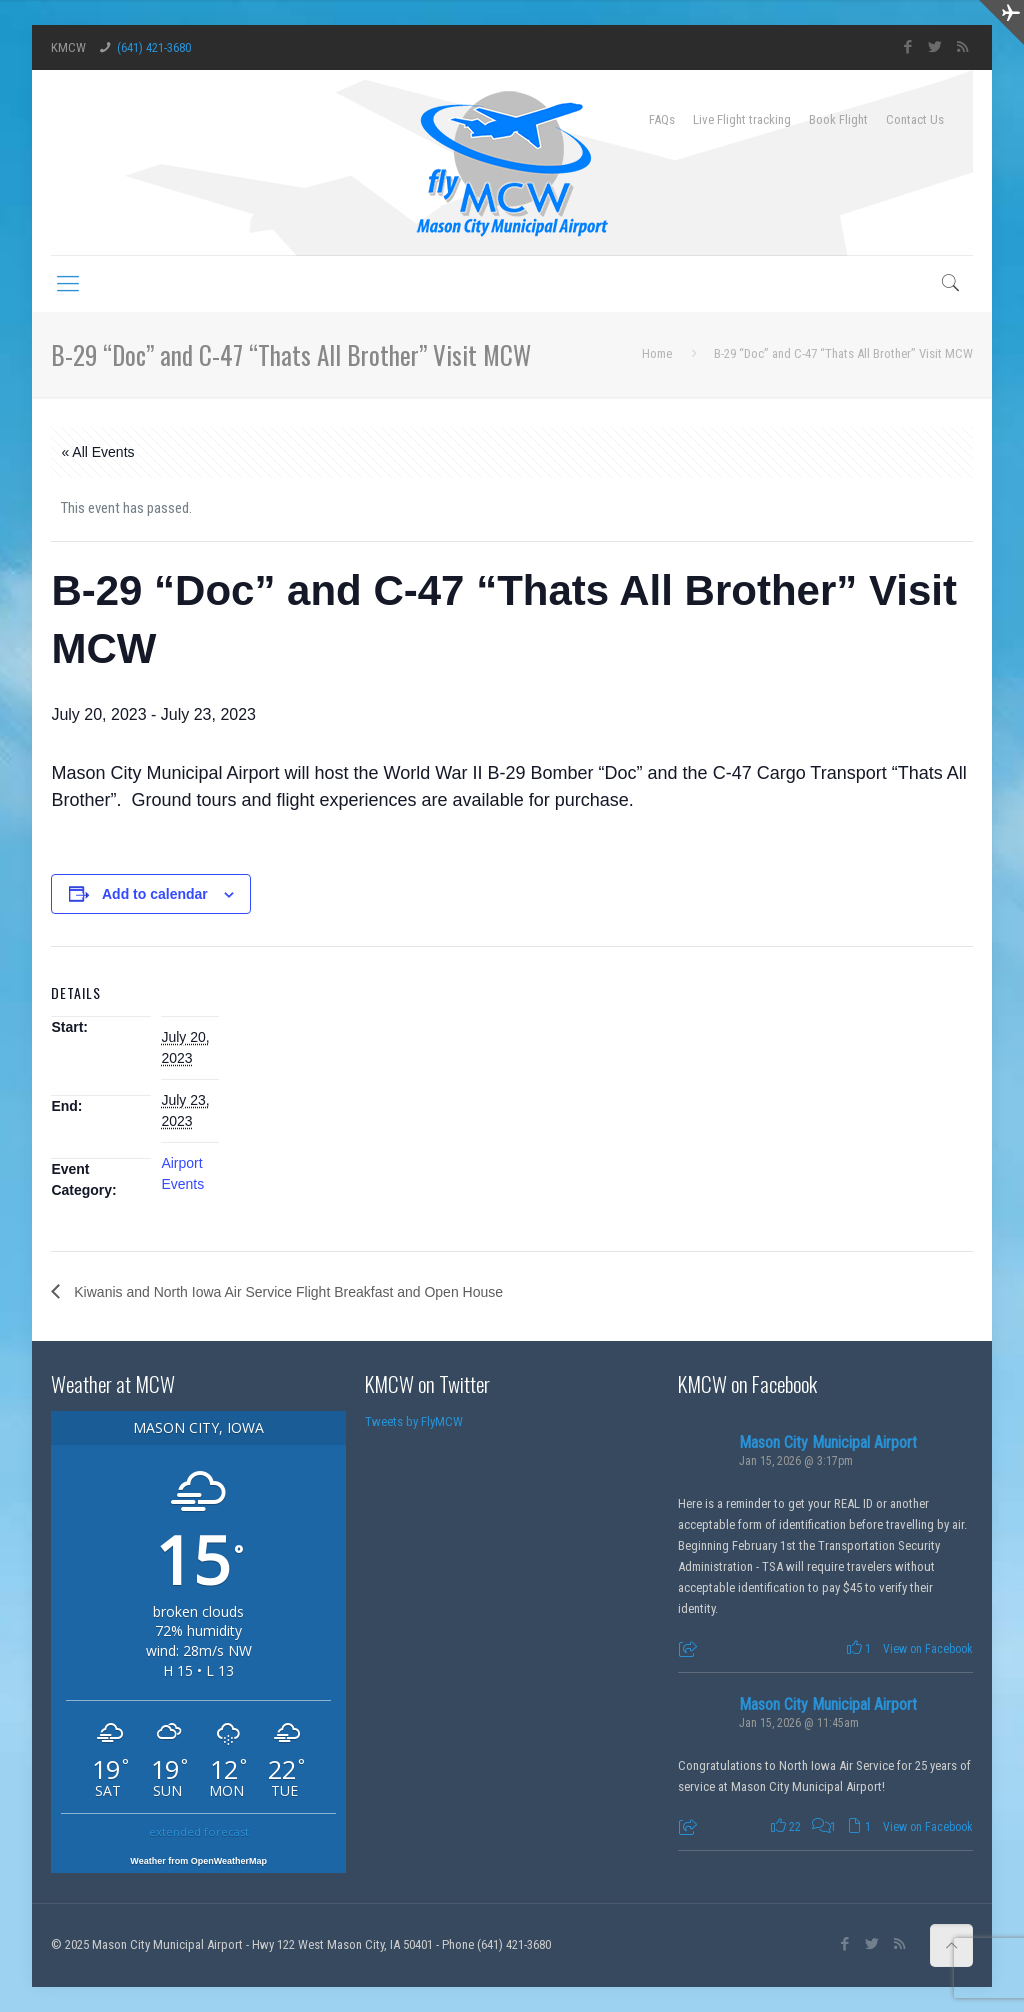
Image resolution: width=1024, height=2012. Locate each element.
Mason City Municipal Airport (828, 1442)
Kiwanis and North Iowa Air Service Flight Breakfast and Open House (286, 1292)
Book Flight (838, 119)
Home (657, 353)
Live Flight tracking (742, 119)
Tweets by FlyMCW (414, 1421)
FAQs (662, 119)
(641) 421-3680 (154, 47)
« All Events (97, 452)
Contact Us (915, 119)
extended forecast (199, 1831)
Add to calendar (155, 894)
